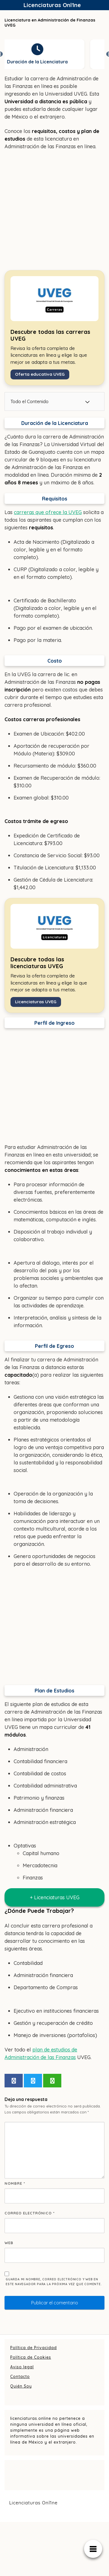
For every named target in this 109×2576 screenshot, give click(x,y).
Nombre (15, 2183)
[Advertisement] (53, 210)
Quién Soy (21, 2386)
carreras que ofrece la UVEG (48, 512)
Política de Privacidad (33, 2347)
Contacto (20, 2376)
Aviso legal (22, 2366)
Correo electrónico (30, 2213)
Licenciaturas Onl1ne (52, 5)
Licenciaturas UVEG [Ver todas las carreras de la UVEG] (35, 1001)
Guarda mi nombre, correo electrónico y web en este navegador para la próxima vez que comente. (54, 2282)
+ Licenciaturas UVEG (54, 1897)
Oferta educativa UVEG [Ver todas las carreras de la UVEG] (40, 374)
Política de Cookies (30, 2357)
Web (9, 2242)
